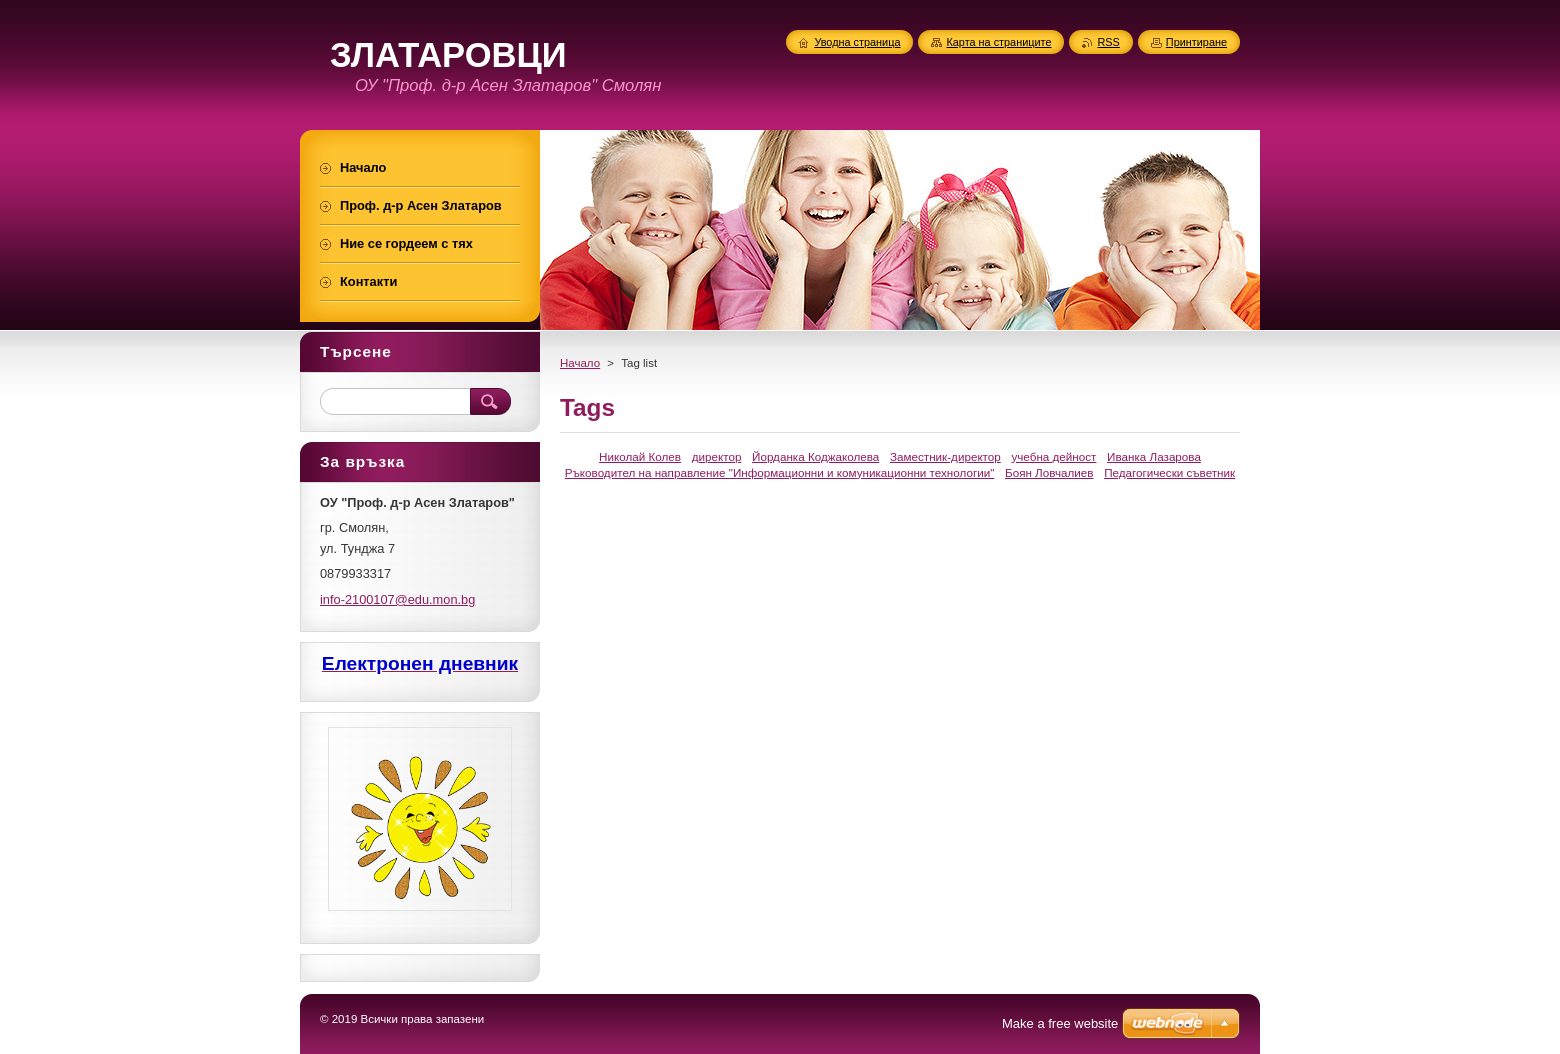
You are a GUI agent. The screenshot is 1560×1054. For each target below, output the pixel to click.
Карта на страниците (998, 42)
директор (717, 456)
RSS (1108, 42)
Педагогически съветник (1169, 472)
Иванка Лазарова (1154, 456)
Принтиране (1196, 42)
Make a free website (1060, 1023)
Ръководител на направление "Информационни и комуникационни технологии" (780, 472)
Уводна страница (857, 42)
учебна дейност (1053, 456)
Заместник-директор (945, 456)
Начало (580, 363)
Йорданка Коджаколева (815, 456)
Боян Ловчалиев (1049, 472)
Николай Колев (640, 456)
